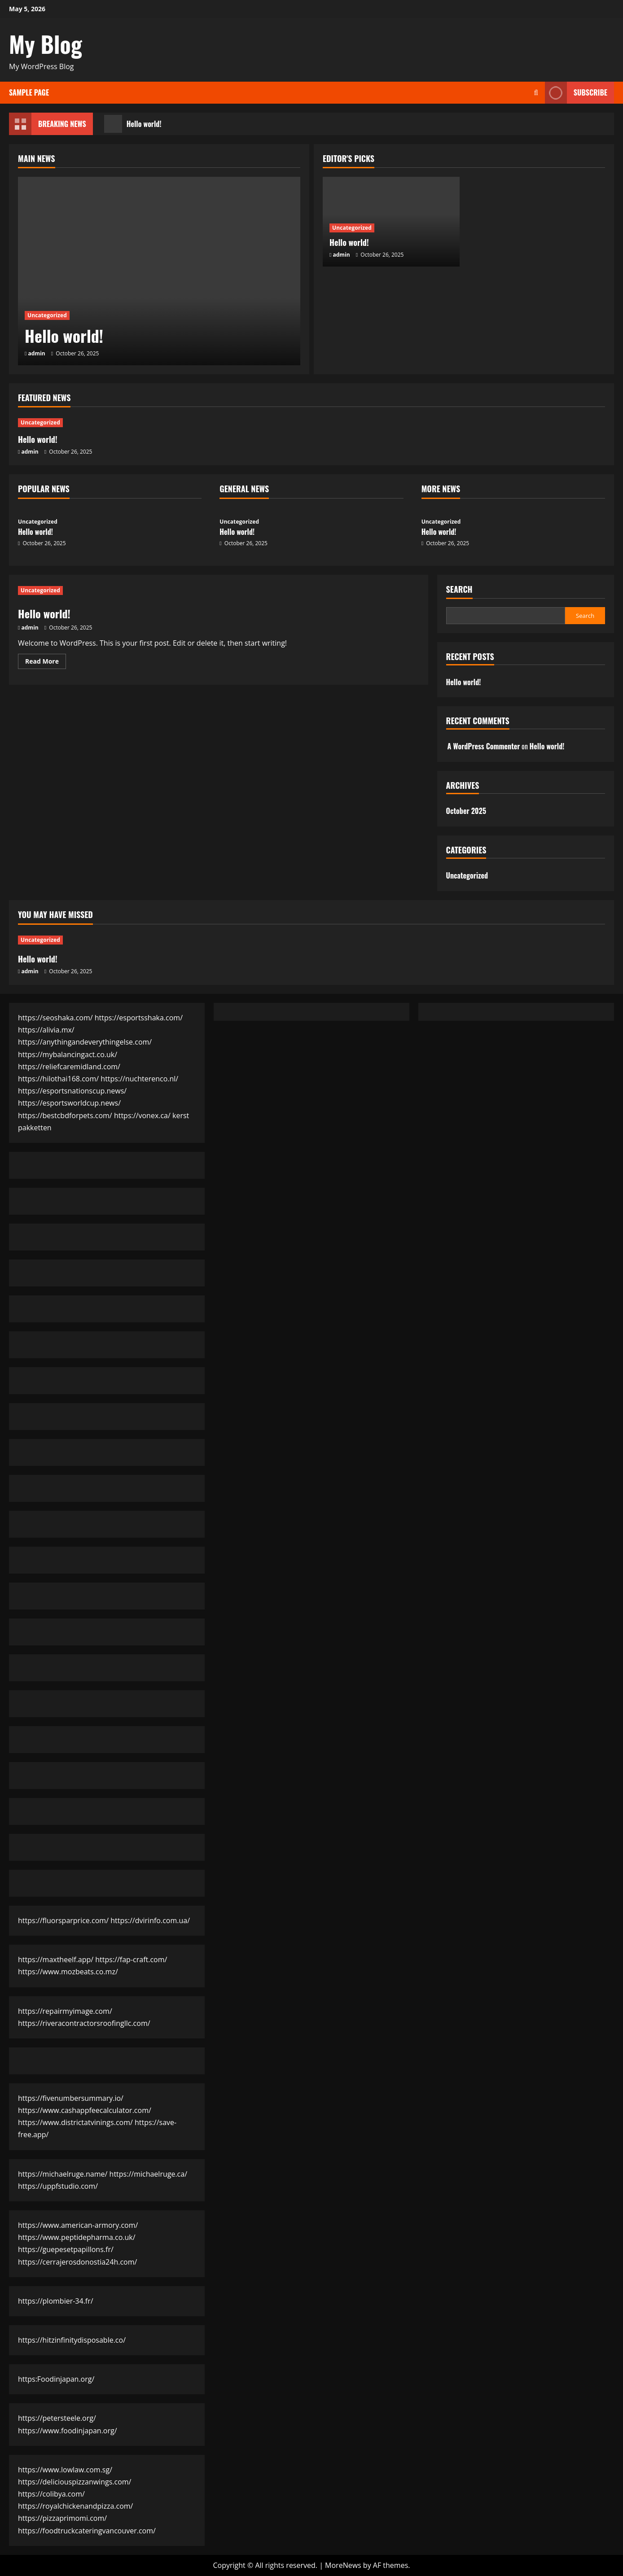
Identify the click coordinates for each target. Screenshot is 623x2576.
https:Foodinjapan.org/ (56, 2379)
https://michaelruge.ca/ (148, 2174)
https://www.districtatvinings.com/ (75, 2122)
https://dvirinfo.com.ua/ (150, 1920)
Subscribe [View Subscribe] (576, 93)
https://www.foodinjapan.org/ (67, 2431)
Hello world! (133, 124)
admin (36, 353)
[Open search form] (536, 92)
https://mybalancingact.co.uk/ (67, 1054)
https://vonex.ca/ (142, 1115)
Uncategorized (47, 315)
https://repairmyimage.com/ (65, 2011)
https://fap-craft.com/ (131, 1959)
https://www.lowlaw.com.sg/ (65, 2470)
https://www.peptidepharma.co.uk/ (77, 2237)
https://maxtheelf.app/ (55, 1959)
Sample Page (29, 92)
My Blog (45, 43)
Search (459, 589)
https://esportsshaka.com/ (139, 1018)
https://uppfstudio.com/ (58, 2186)
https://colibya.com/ (51, 2494)
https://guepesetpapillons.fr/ (66, 2249)
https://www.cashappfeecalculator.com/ (84, 2110)
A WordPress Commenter (484, 746)
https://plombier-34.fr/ (55, 2301)
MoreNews (343, 2565)
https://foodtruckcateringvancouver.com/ (87, 2531)
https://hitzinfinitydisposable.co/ (72, 2340)
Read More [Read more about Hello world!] (45, 662)
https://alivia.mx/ (46, 1030)
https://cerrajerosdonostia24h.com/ (77, 2262)
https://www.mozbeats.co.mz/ (68, 1972)
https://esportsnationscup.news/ (72, 1091)
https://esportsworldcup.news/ (69, 1103)
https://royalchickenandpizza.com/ (75, 2506)
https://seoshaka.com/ (55, 1018)
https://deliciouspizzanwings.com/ (74, 2482)
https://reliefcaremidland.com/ (69, 1067)
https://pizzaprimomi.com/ (62, 2518)
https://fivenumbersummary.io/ (70, 2098)
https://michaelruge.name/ (62, 2174)
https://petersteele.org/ (57, 2418)
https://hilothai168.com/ (58, 1079)
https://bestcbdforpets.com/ (65, 1115)
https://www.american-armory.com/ (78, 2225)
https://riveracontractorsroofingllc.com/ (84, 2023)
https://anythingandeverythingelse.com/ (85, 1042)
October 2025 (466, 810)
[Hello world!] (159, 271)
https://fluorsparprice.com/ (63, 1920)
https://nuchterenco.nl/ (139, 1079)
